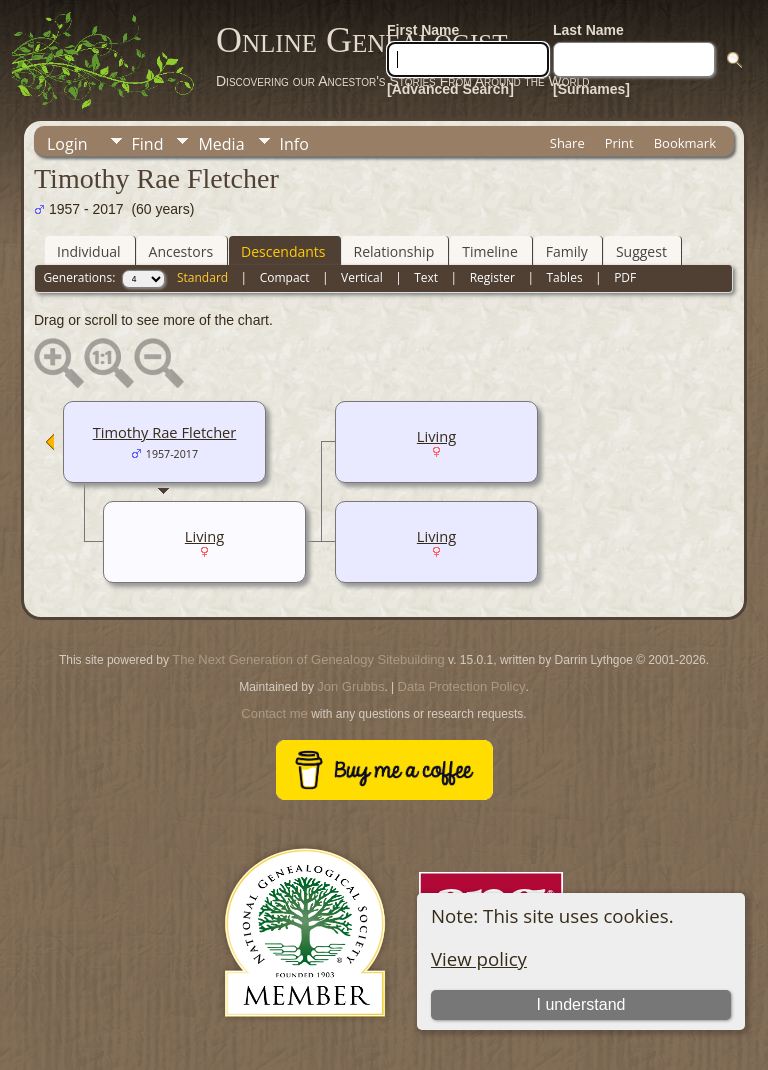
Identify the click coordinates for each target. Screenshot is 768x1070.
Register (492, 277)
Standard (202, 277)
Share (567, 143)
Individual (89, 251)
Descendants (283, 251)
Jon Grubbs (350, 686)
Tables (565, 277)
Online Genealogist (362, 40)
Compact (285, 277)
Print (619, 143)
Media (221, 144)
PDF (625, 277)
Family (567, 251)
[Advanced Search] (450, 89)
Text (426, 277)
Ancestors (181, 251)
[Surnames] (591, 89)
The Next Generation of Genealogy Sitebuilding (308, 659)
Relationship (394, 251)
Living (436, 436)
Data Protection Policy (462, 686)
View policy (479, 958)
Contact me (274, 713)
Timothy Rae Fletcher (165, 432)
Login (67, 144)
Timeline (490, 251)
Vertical (362, 277)
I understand (580, 1004)
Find (148, 144)
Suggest (641, 251)
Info (294, 144)
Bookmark (685, 143)
